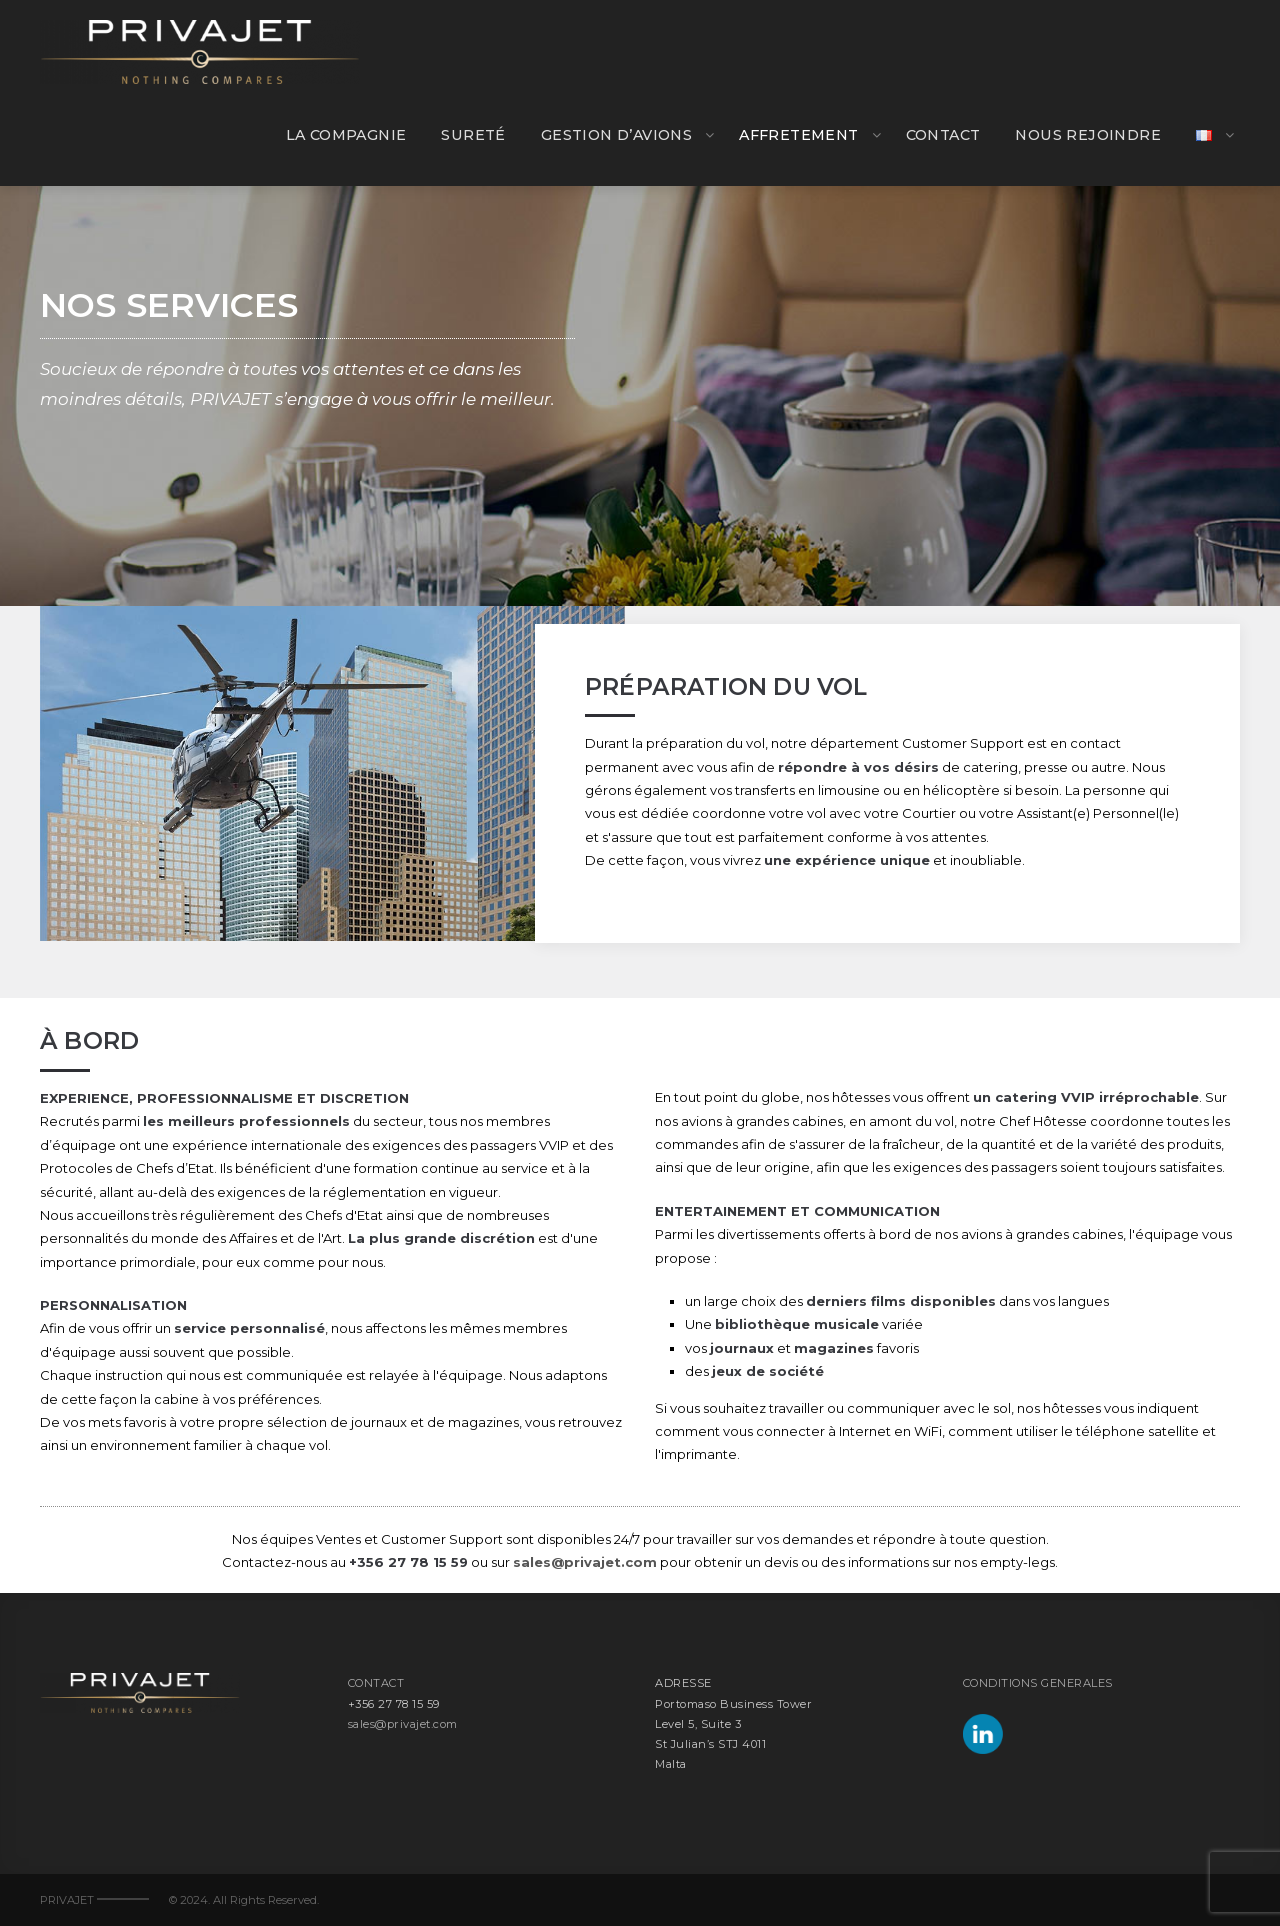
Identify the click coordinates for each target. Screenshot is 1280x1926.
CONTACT (943, 135)
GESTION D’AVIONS (616, 135)
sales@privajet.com (585, 1562)
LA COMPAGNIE (346, 135)
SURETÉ (473, 135)
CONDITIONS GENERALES (1038, 1683)
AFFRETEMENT (798, 135)
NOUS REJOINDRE (1088, 135)
